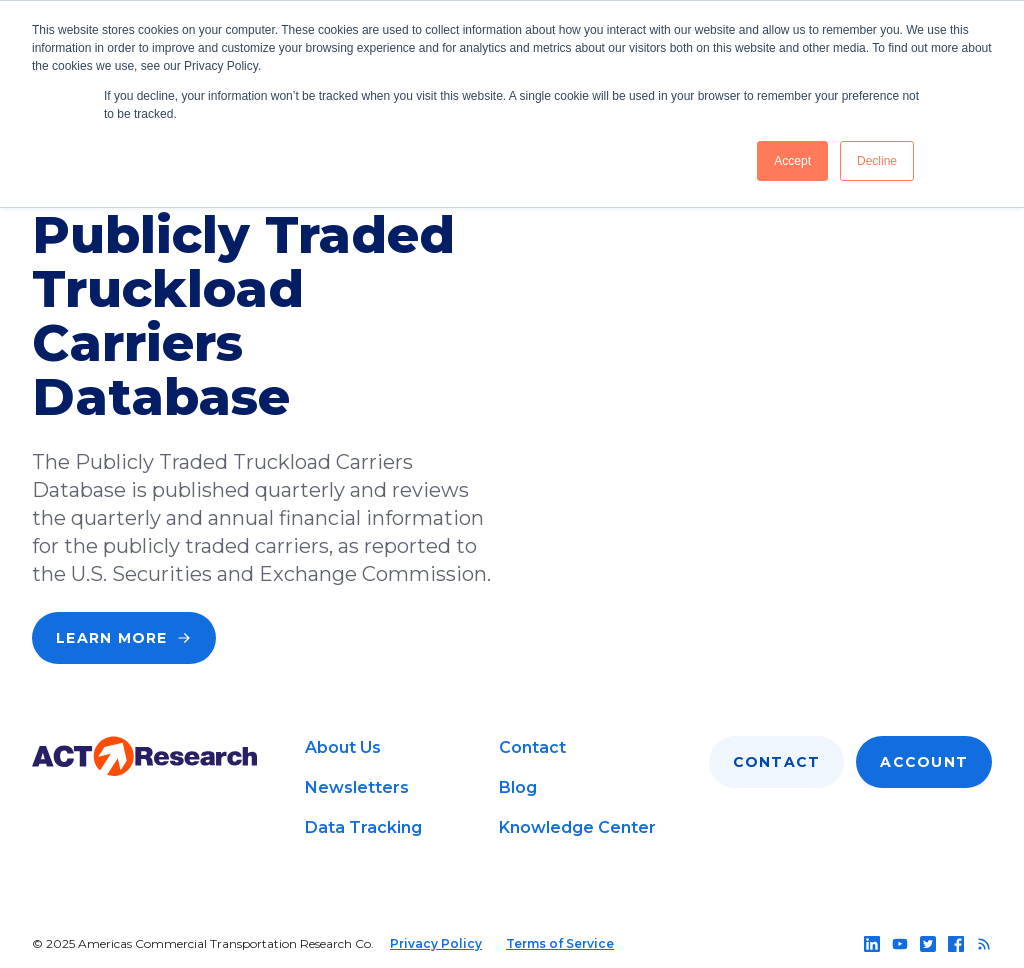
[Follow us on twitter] (928, 944)
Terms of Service (560, 943)
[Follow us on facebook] (956, 944)
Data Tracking (363, 827)
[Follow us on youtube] (900, 944)
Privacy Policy (436, 943)
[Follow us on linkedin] (872, 944)
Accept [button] (792, 161)
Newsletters (357, 787)
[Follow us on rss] (984, 944)
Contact (532, 747)
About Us (343, 747)
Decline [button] (877, 161)
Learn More (124, 638)
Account (924, 762)
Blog (518, 787)
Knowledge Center (577, 827)
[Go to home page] (144, 756)
